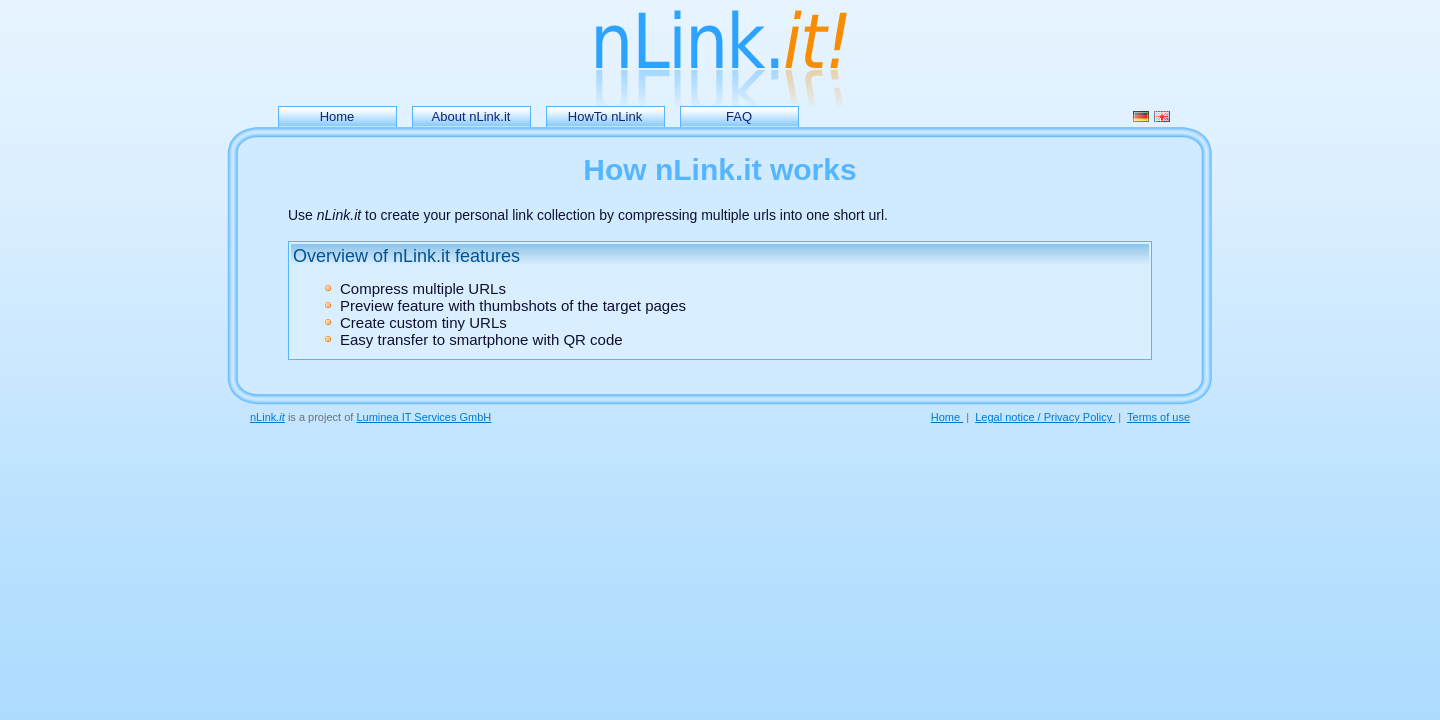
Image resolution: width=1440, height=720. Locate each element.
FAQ (739, 116)
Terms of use (1158, 417)
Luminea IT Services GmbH (423, 417)
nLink (267, 417)
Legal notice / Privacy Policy (1045, 417)
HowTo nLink (605, 116)
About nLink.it (471, 116)
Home (337, 116)
